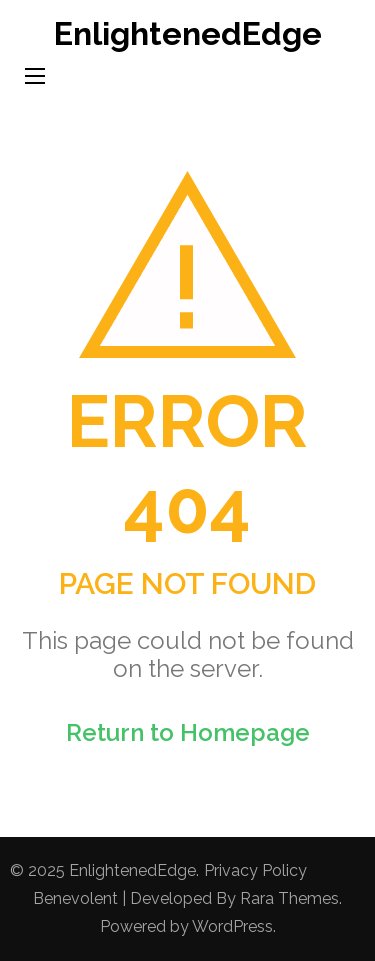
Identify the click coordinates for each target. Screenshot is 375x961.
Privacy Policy (255, 870)
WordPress (232, 926)
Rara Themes (289, 898)
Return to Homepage (188, 732)
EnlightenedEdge (188, 33)
